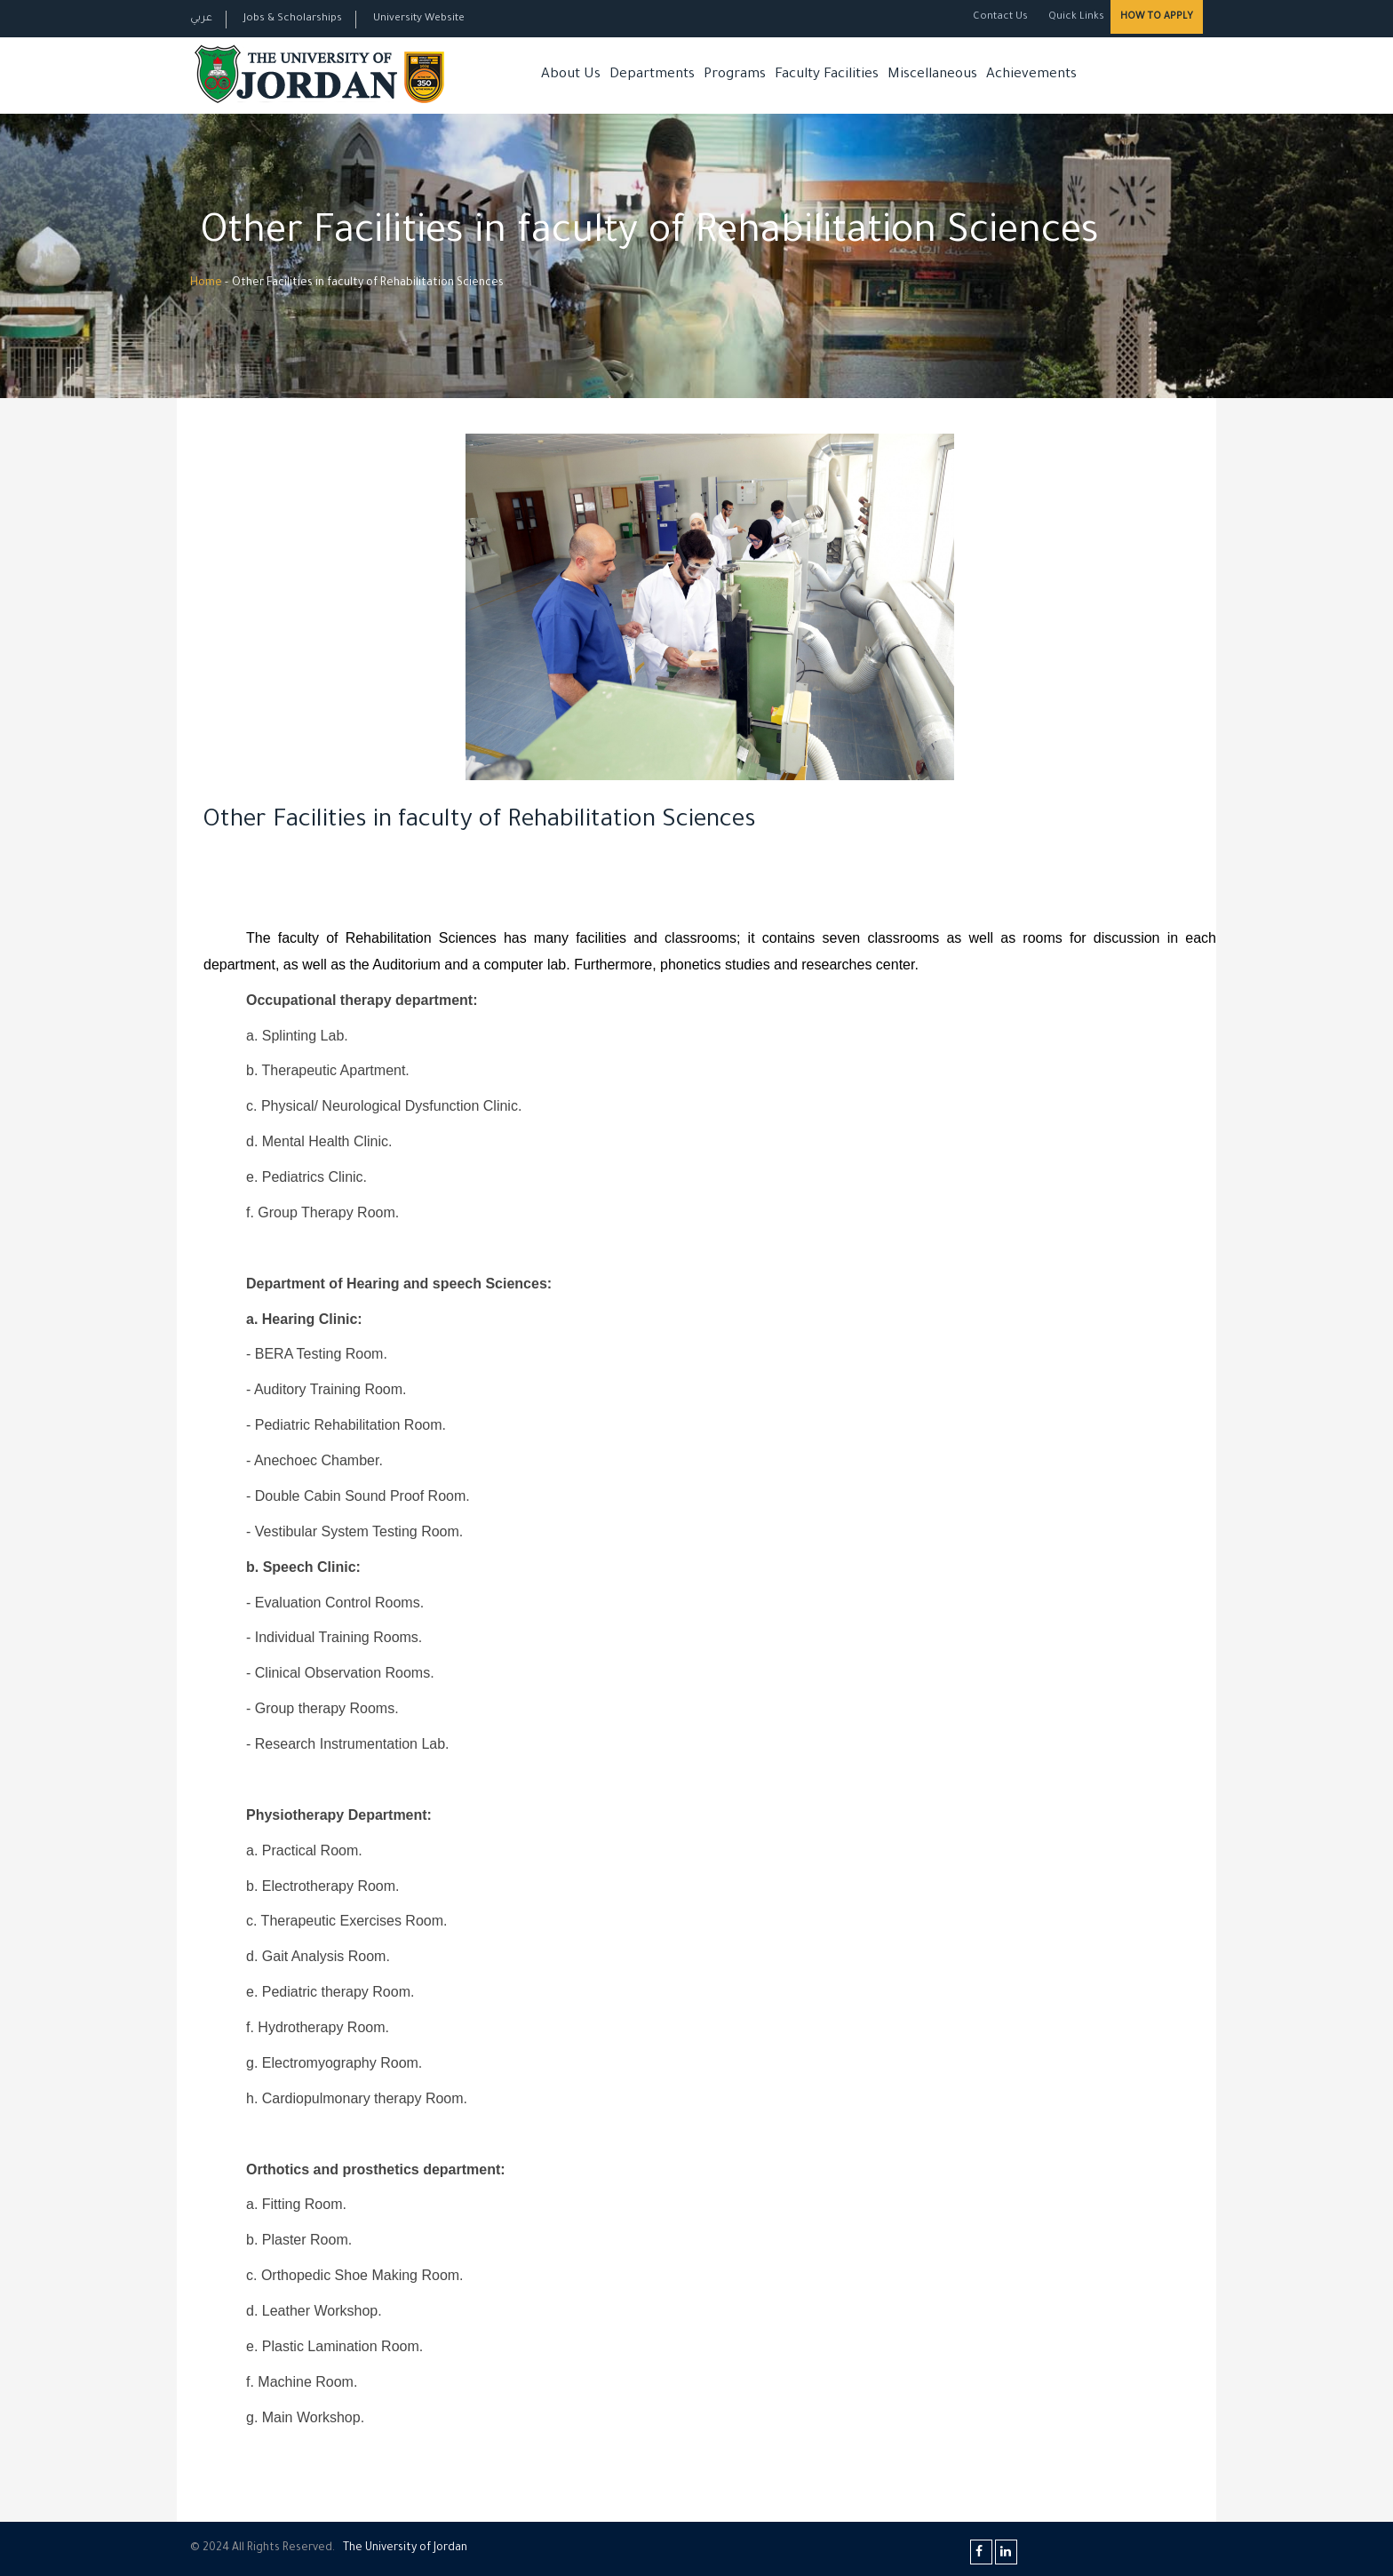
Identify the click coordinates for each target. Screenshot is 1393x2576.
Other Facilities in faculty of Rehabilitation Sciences (479, 822)
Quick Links (1075, 17)
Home (206, 283)
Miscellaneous (932, 75)
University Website (419, 19)
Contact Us (1000, 17)
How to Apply (1156, 17)
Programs (735, 75)
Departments (652, 75)
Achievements (1031, 75)
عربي (201, 19)
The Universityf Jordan (405, 2548)
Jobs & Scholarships (292, 19)
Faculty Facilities (827, 75)
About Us (571, 75)
